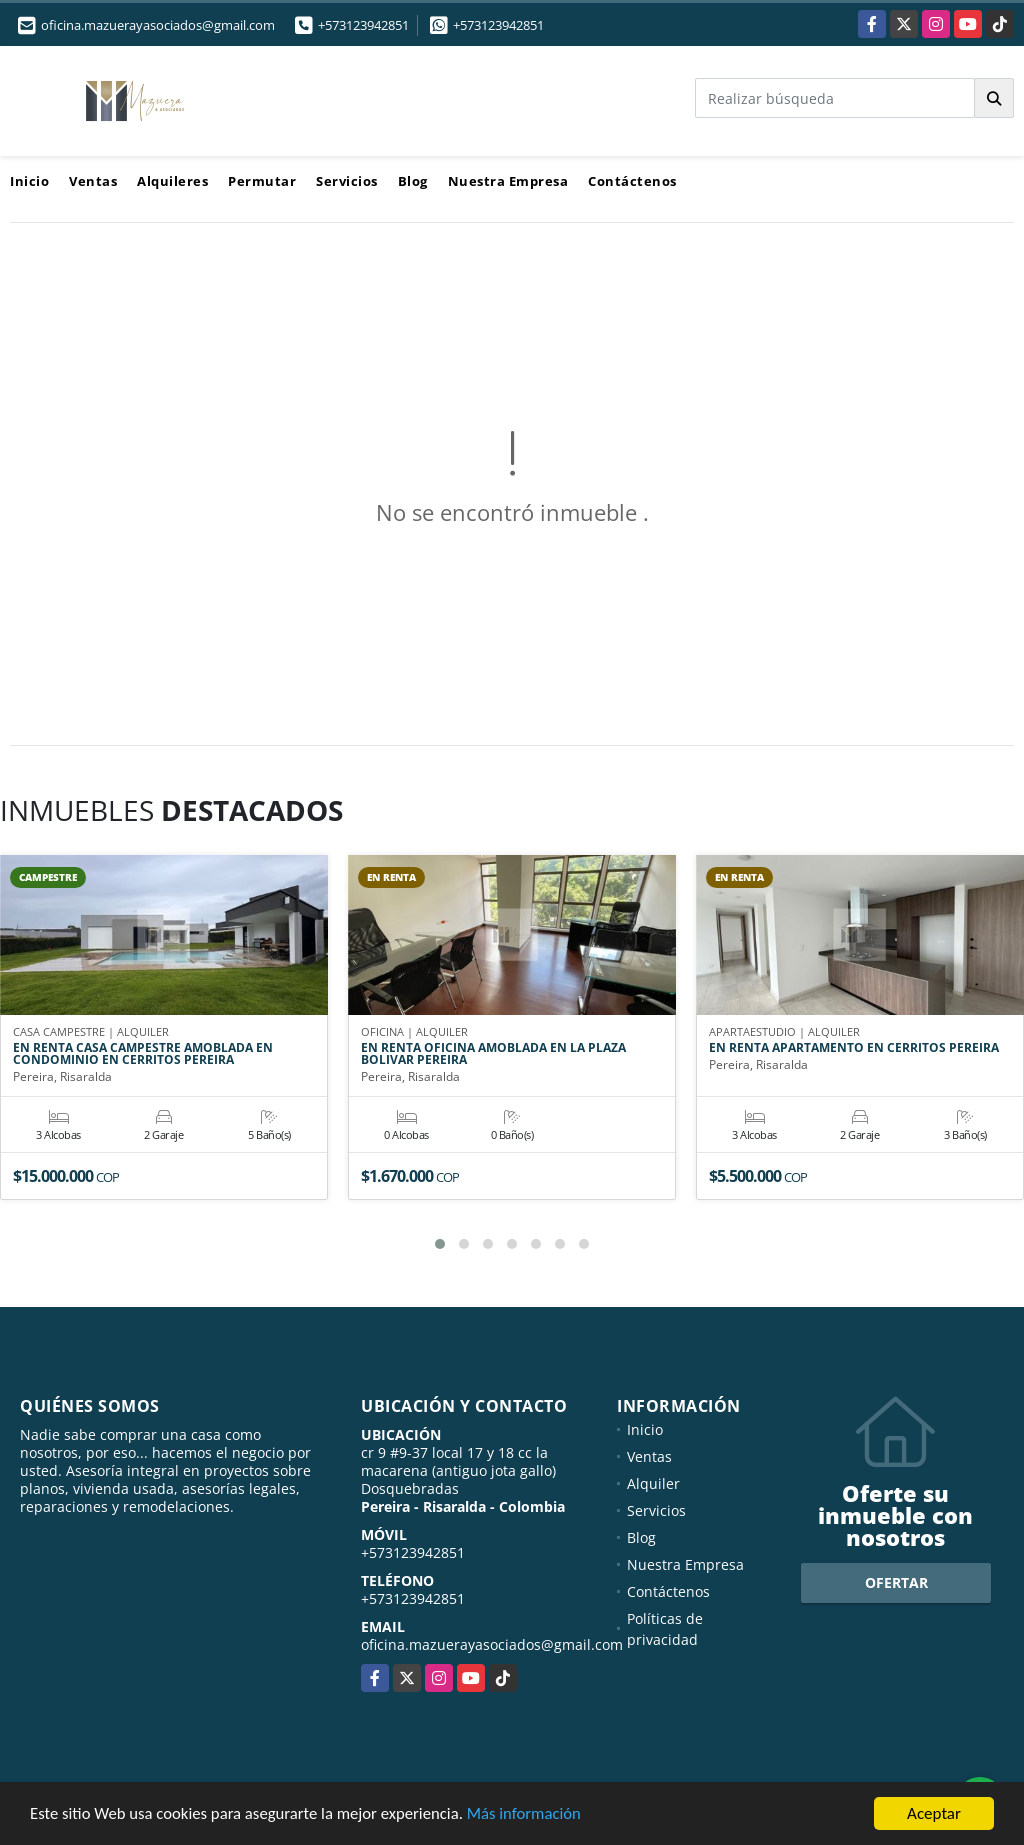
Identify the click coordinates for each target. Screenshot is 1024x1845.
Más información (533, 1816)
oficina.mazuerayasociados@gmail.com (492, 1644)
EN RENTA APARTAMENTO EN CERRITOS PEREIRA (854, 1049)
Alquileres (172, 181)
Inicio (29, 181)
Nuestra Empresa (508, 181)
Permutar (262, 181)
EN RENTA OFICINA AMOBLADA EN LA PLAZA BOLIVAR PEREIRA (493, 1055)
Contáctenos (632, 181)
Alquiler (653, 1483)
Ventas (93, 181)
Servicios (347, 181)
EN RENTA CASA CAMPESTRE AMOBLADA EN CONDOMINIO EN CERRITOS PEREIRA (143, 1055)
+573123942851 (363, 25)
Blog (413, 181)
